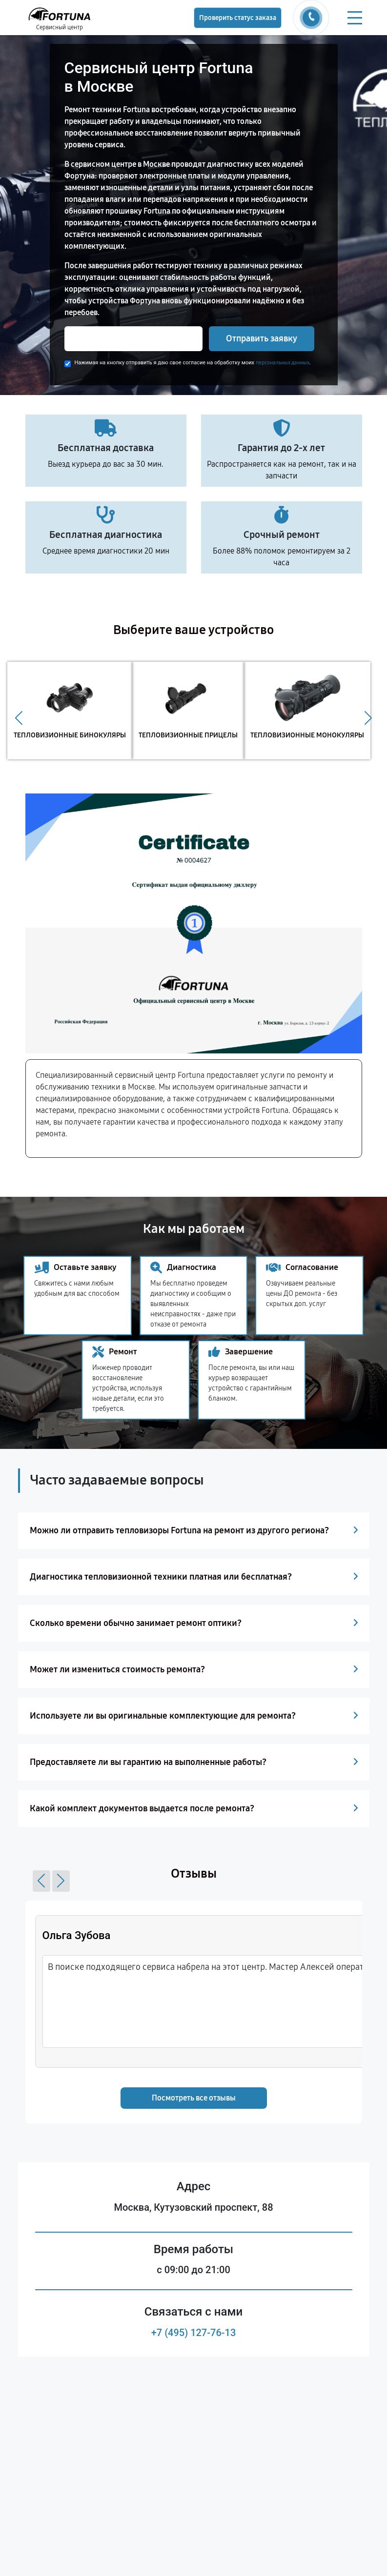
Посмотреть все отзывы (194, 2097)
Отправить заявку (261, 338)
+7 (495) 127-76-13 (193, 2332)
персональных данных (282, 362)
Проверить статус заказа (237, 18)
